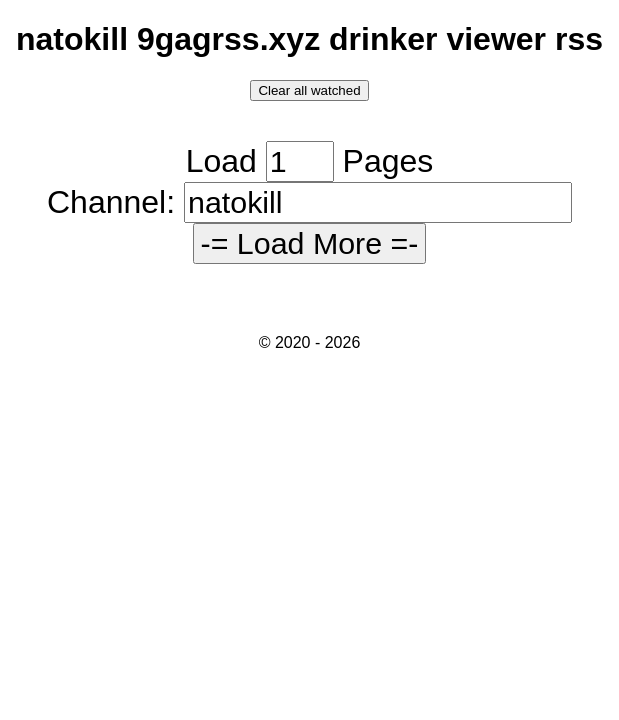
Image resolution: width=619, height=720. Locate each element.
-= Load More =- (310, 243)
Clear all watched (309, 90)
